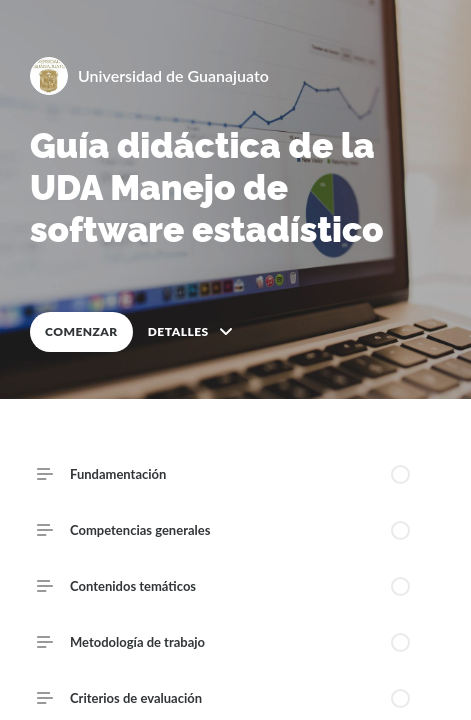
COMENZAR (81, 331)
